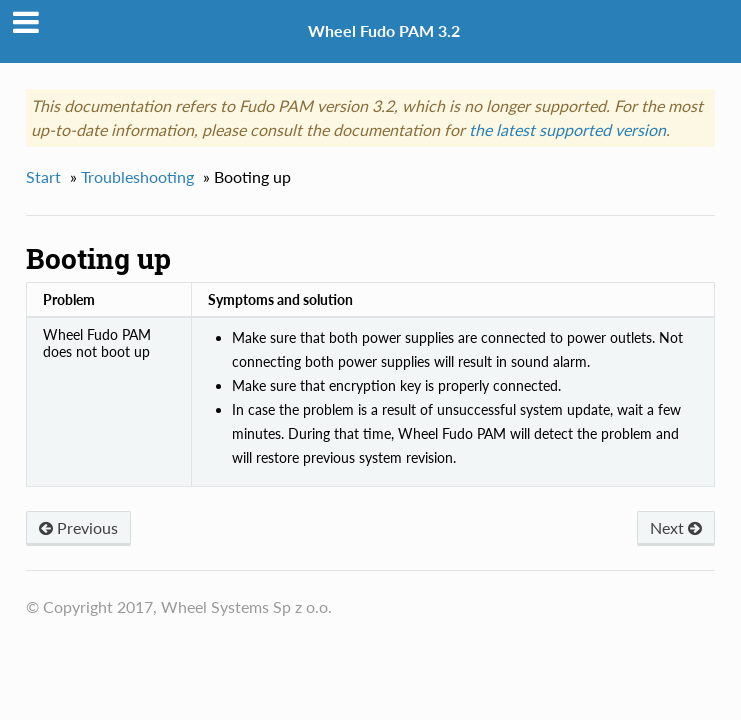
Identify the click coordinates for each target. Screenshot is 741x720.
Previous (78, 527)
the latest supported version (567, 129)
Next (676, 527)
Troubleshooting (137, 176)
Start (43, 176)
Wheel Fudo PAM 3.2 (384, 30)
